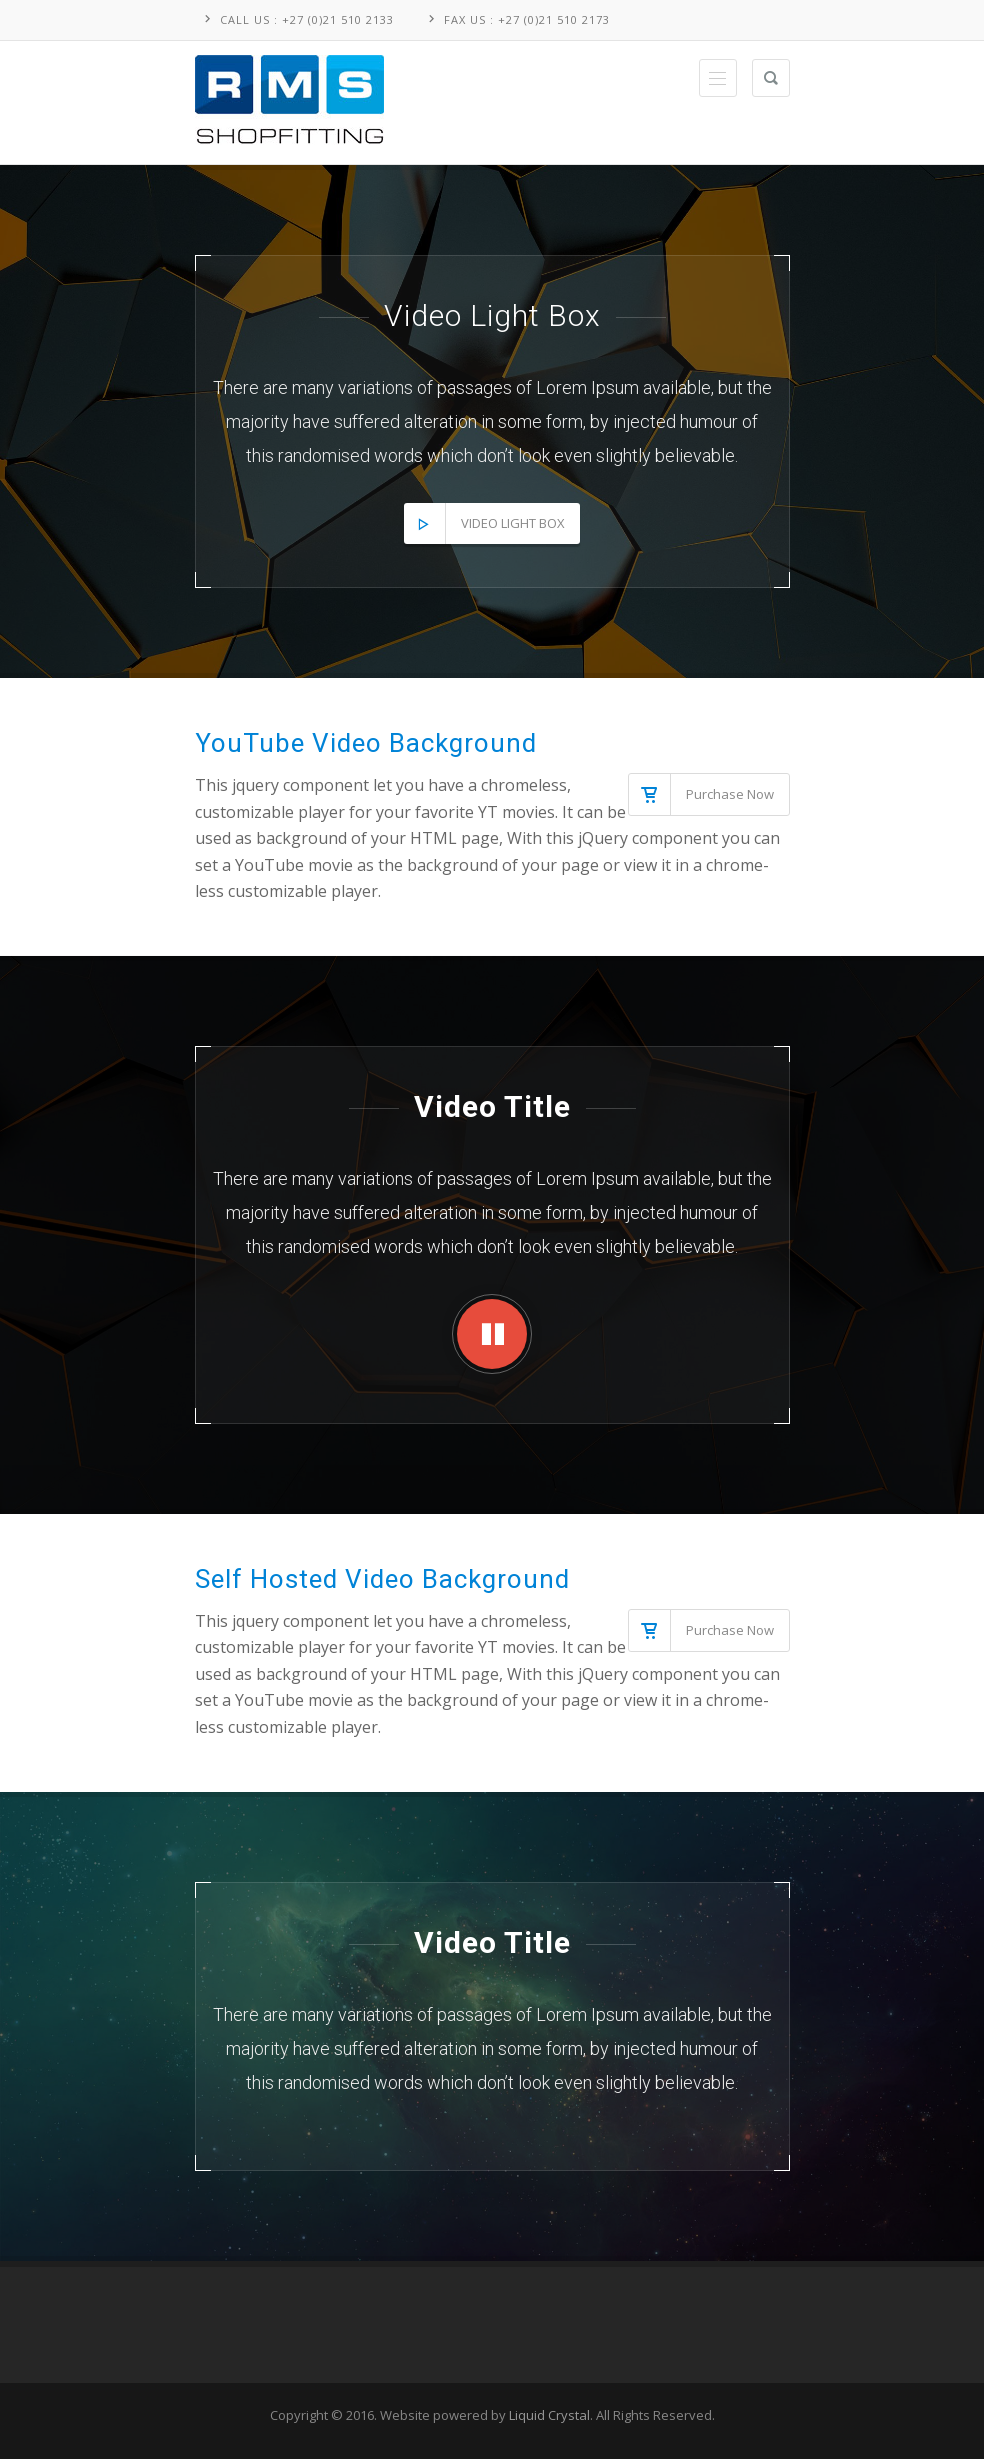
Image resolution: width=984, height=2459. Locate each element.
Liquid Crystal (549, 2415)
